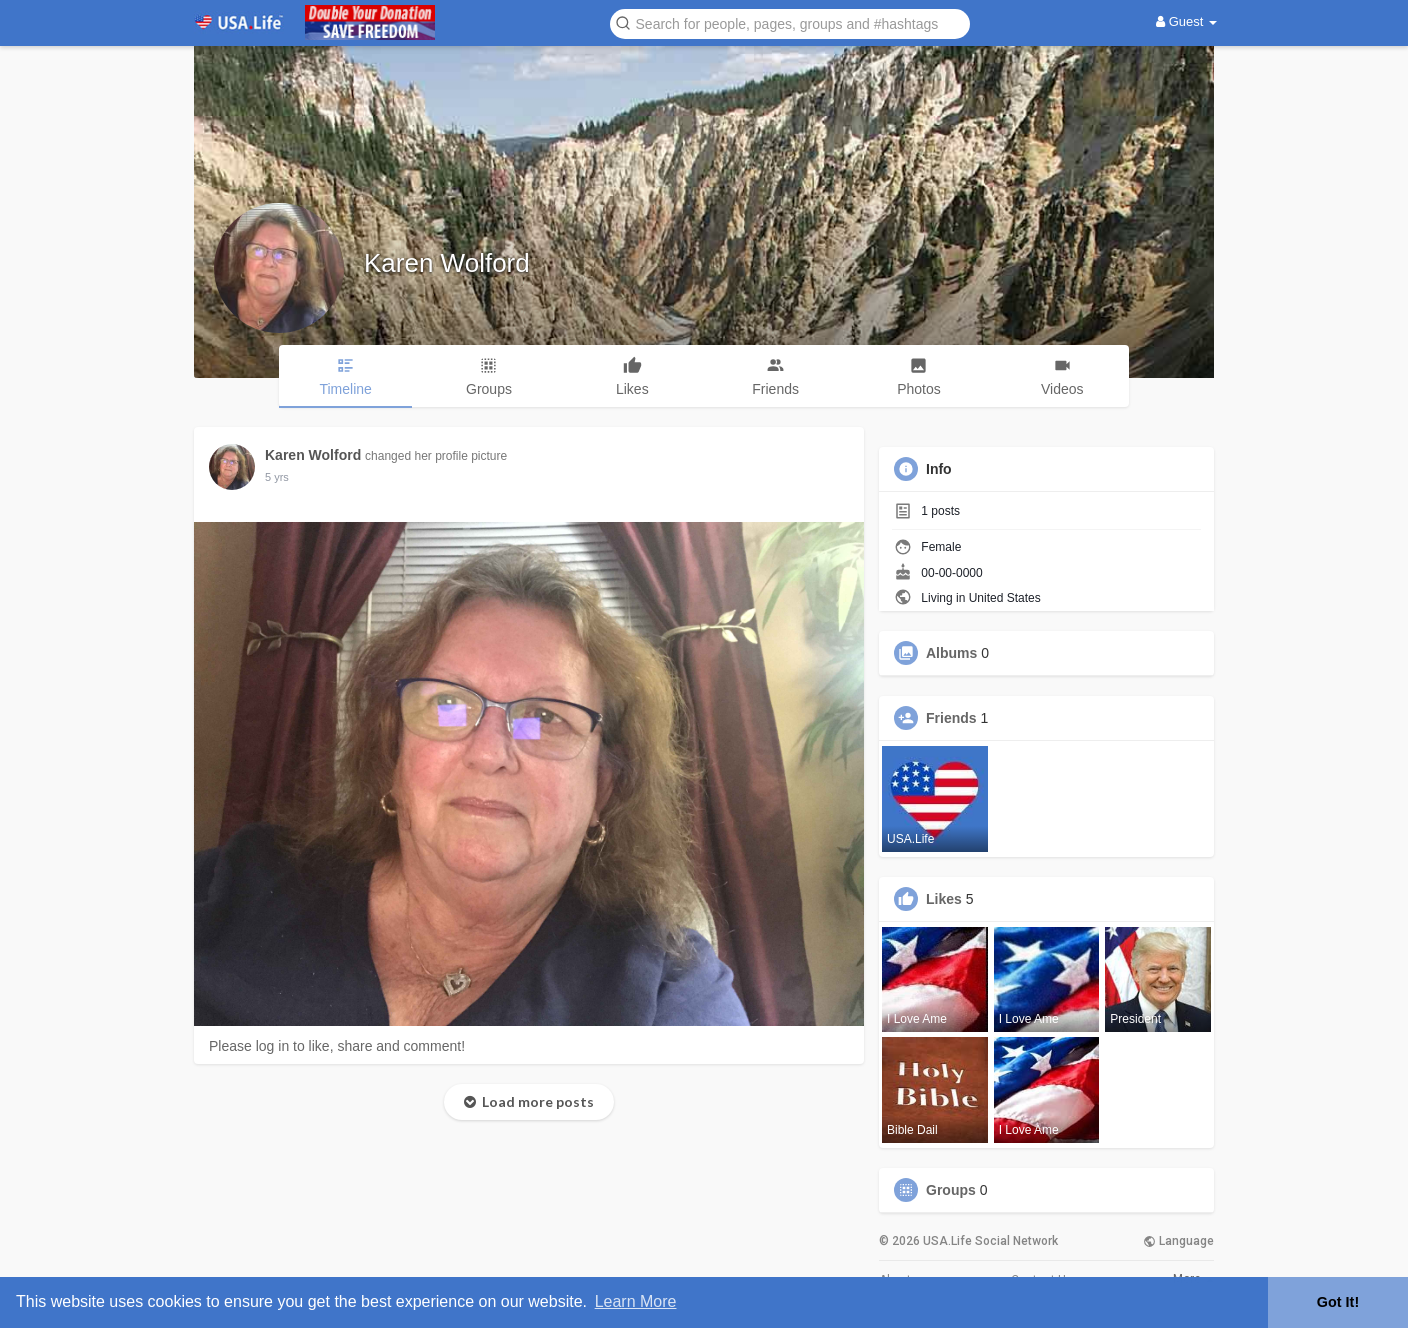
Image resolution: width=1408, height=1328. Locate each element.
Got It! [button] (1338, 1302)
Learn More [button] (636, 1301)
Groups (951, 1190)
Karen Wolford (447, 263)
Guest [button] (1186, 21)
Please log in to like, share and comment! (337, 1046)
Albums (951, 653)
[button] (790, 22)
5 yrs (277, 477)
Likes (944, 899)
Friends (951, 718)
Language (1178, 1241)
